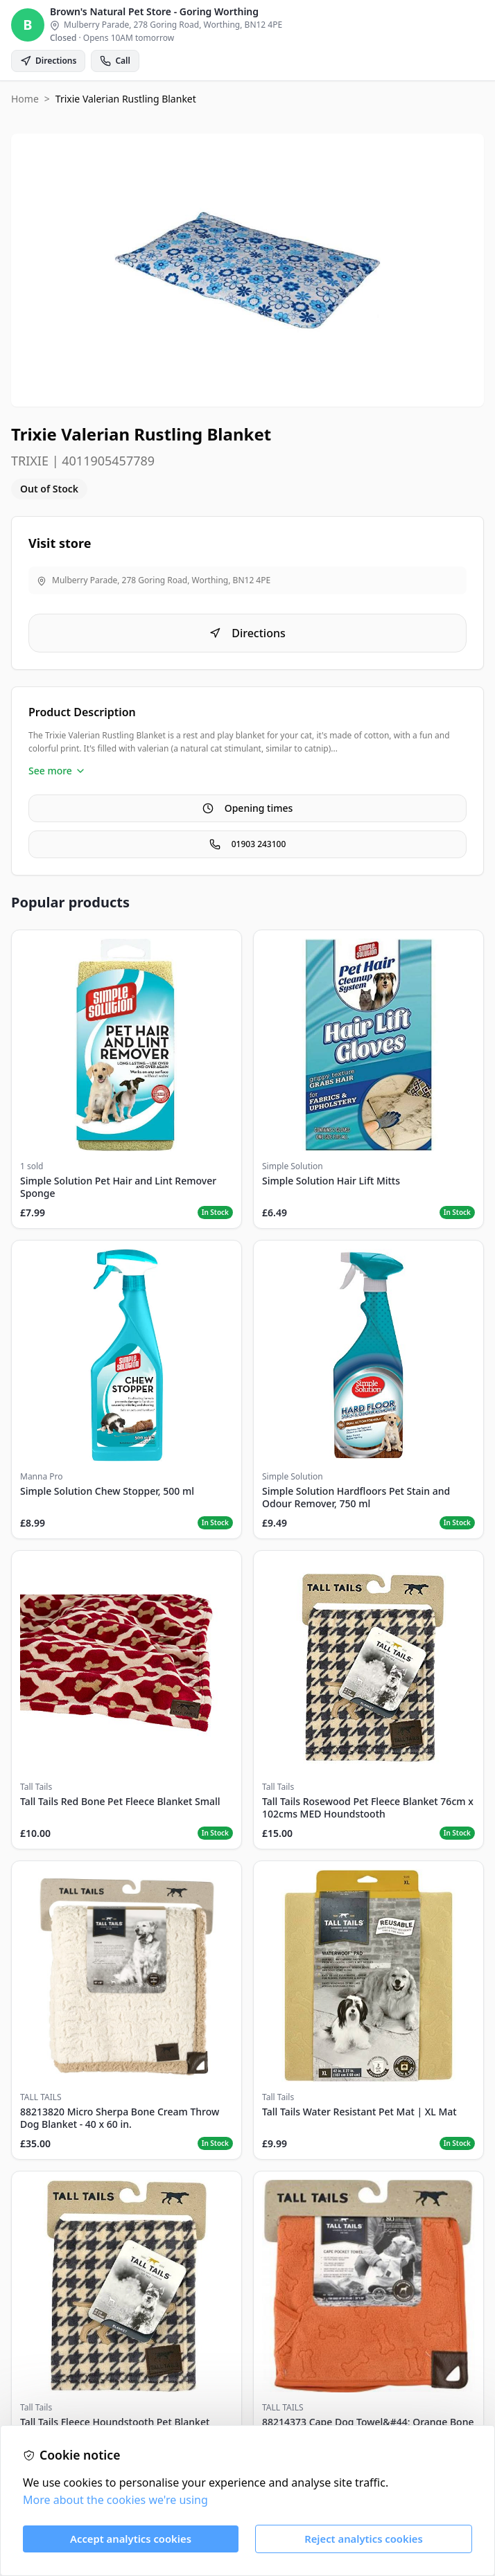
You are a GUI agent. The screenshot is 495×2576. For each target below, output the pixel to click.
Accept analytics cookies (130, 2539)
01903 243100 (247, 844)
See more (57, 770)
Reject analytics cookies (363, 2539)
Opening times (247, 808)
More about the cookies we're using (115, 2499)
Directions (247, 633)
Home (25, 98)
